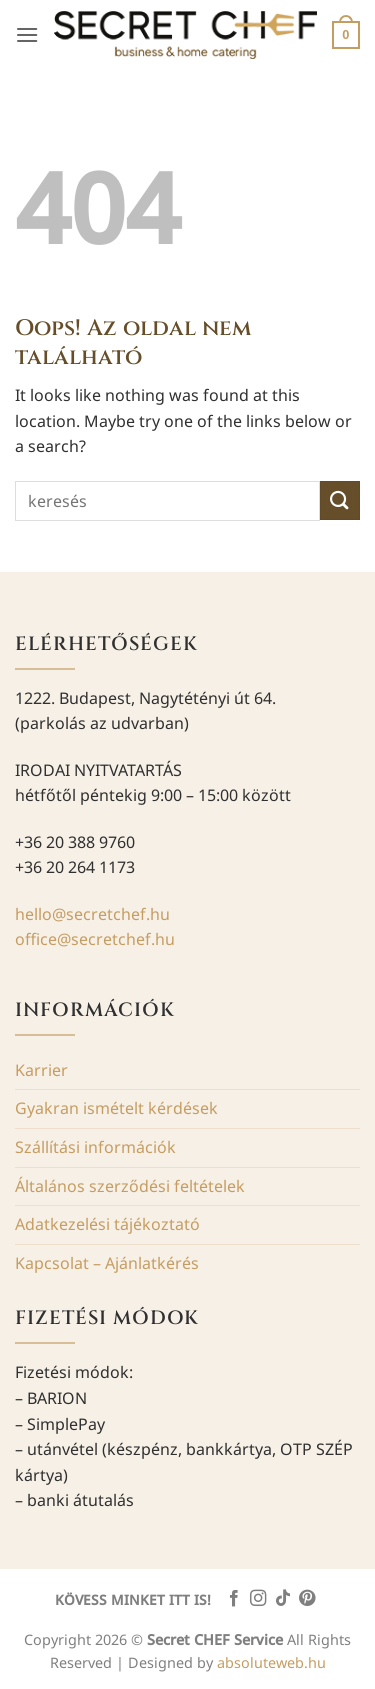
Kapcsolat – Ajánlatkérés (107, 1263)
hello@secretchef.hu (92, 914)
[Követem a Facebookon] (233, 1599)
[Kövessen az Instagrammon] (258, 1599)
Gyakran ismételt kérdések (116, 1108)
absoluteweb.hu (271, 1662)
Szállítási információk (95, 1147)
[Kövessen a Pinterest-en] (307, 1599)
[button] (27, 34)
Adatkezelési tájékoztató (107, 1224)
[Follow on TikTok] (283, 1599)
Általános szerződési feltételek (130, 1186)
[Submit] (340, 500)
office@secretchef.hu (95, 939)
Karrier (41, 1070)
